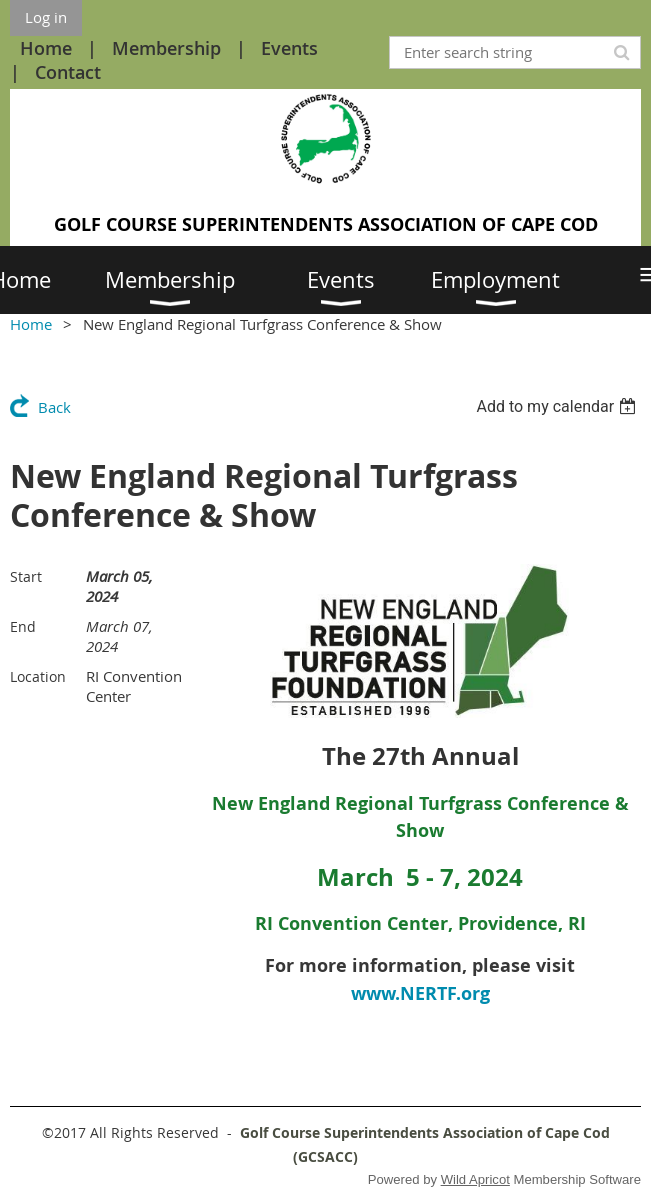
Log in (46, 17)
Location (38, 676)
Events (289, 48)
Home (46, 48)
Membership (166, 48)
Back (54, 407)
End (23, 626)
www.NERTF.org (420, 993)
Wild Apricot (475, 1179)
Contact (68, 72)
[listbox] (558, 406)
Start (26, 576)
